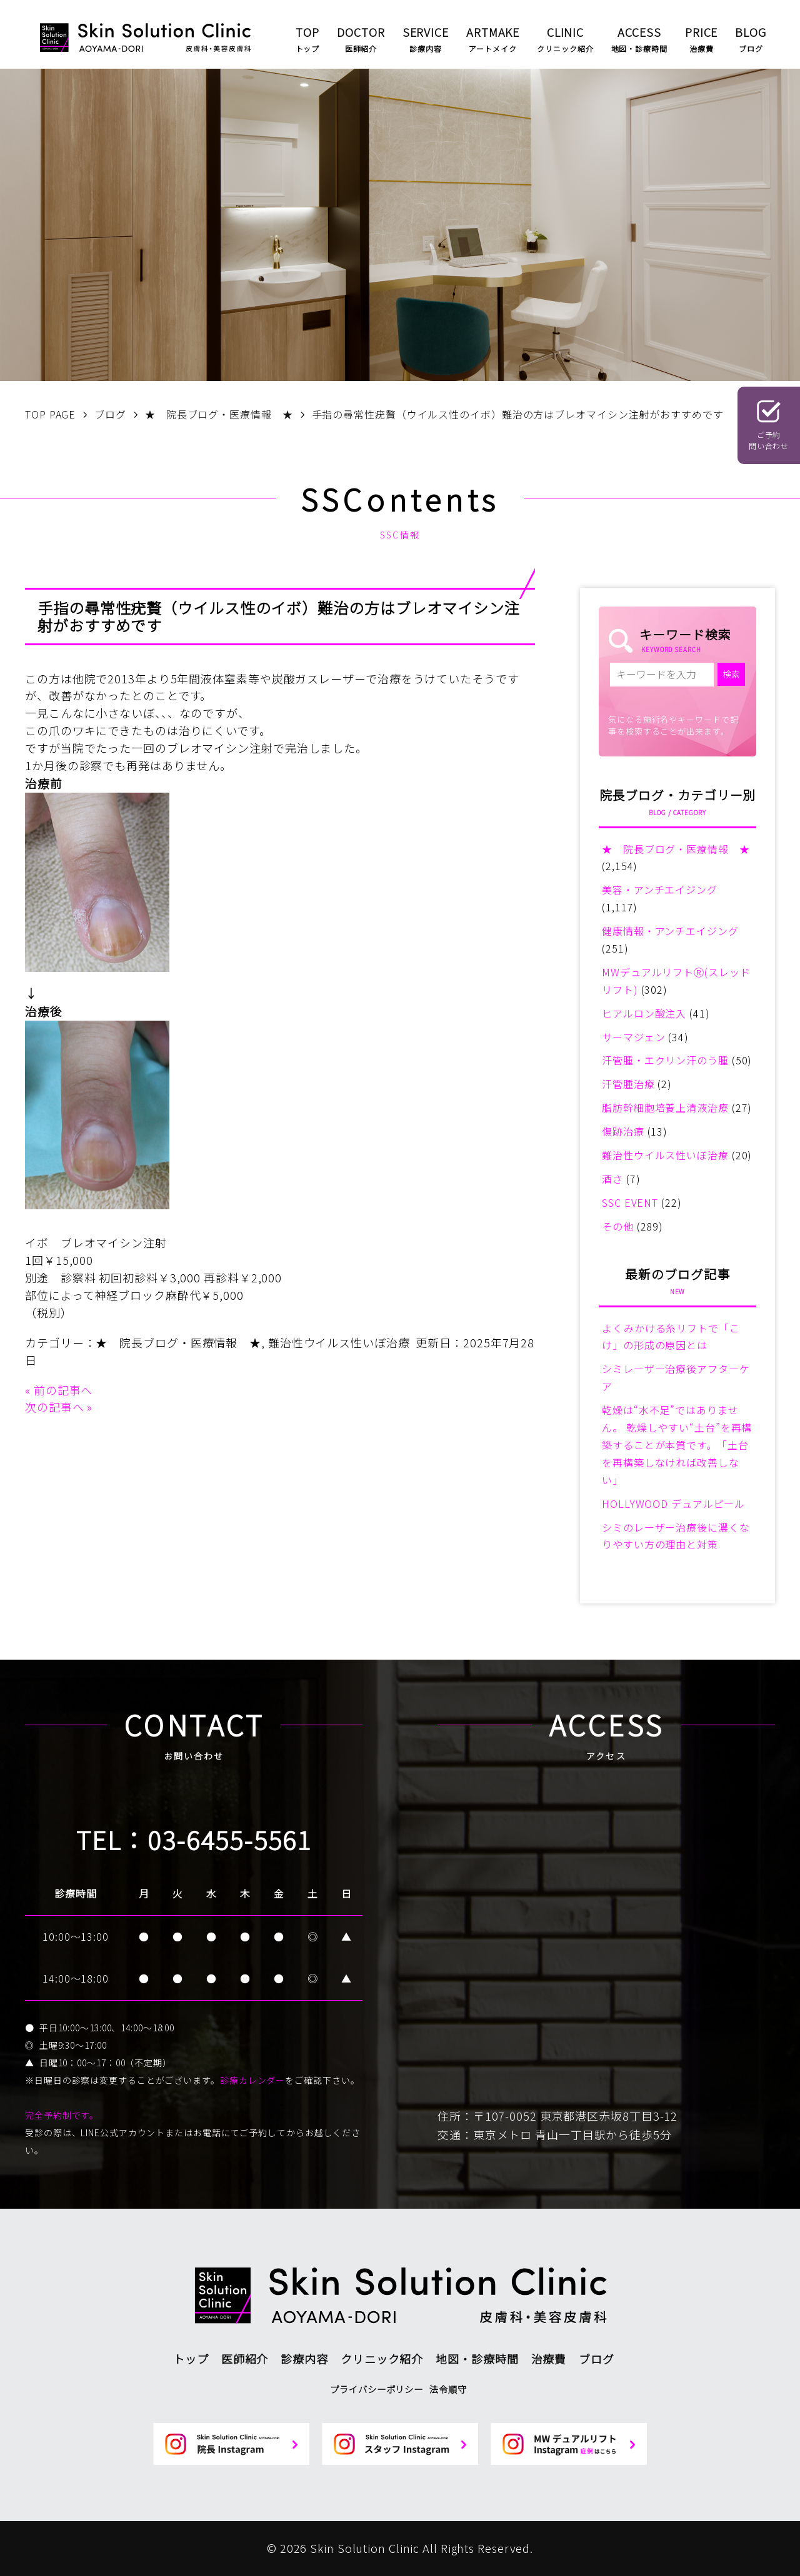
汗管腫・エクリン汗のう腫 (665, 1060)
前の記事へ (63, 1390)
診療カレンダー (252, 2080)
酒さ (612, 1178)
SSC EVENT (630, 1202)
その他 (618, 1226)
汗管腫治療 (628, 1083)
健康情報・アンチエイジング (670, 930)
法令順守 (448, 2388)
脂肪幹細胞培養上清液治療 (665, 1107)
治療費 (549, 2359)
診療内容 (304, 2359)
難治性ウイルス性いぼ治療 (339, 1342)
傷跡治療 (623, 1131)
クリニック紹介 (382, 2359)
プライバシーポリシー (376, 2388)
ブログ (596, 2359)
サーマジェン (633, 1036)
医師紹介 (245, 2359)
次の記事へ (54, 1407)
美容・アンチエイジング (660, 889)
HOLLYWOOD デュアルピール (673, 1503)
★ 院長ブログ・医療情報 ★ (178, 1342)
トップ (191, 2359)
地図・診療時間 (477, 2359)
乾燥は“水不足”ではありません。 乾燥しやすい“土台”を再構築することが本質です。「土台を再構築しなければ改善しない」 (677, 1444)
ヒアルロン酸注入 (644, 1013)
